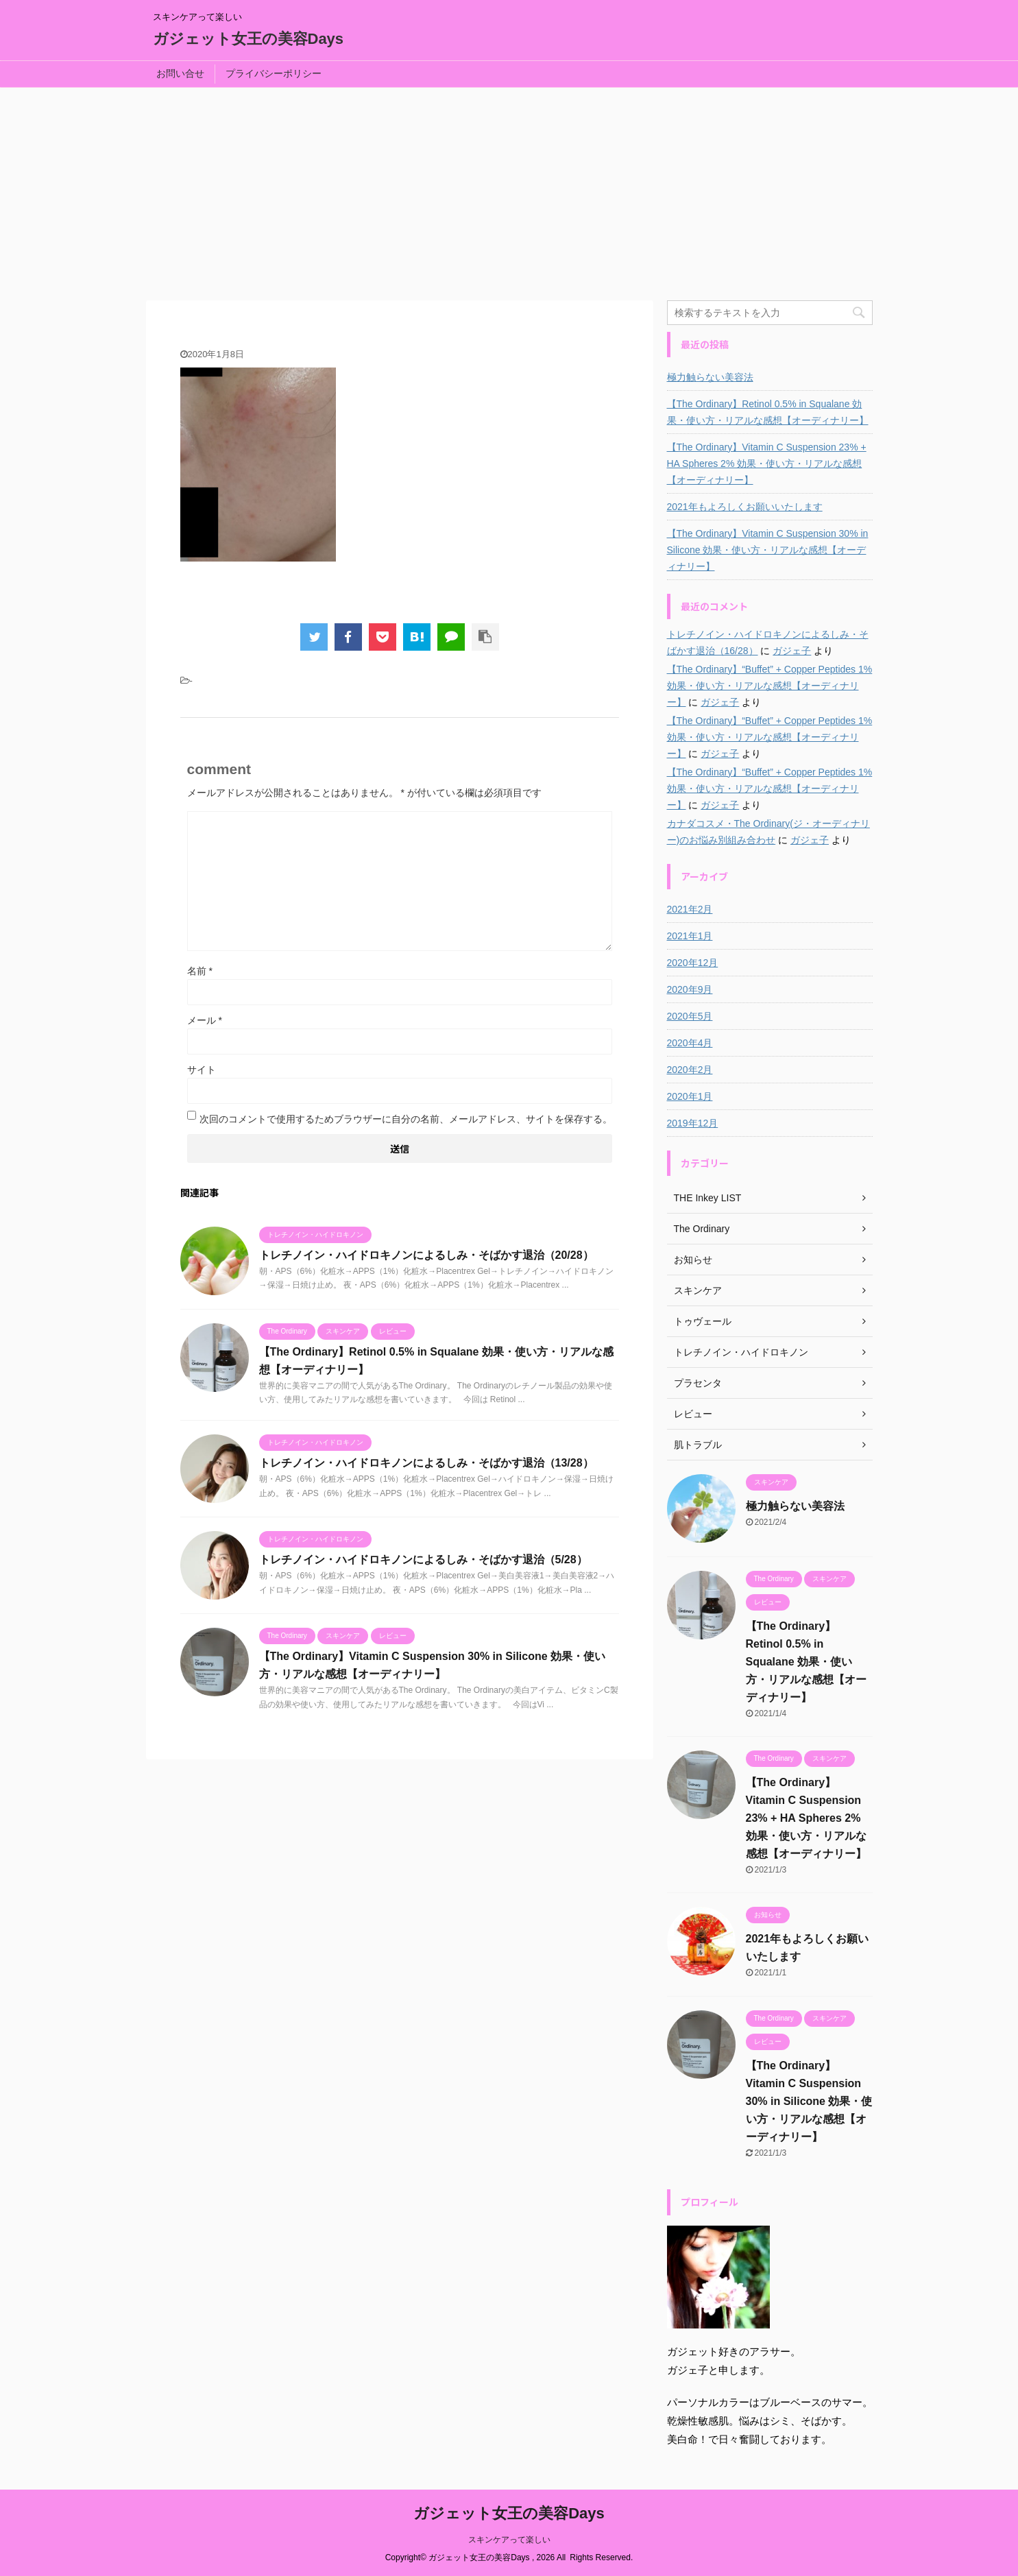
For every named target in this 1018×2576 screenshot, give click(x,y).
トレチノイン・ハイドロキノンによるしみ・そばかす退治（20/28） (426, 1255)
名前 (200, 970)
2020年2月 (690, 1069)
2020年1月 (690, 1096)
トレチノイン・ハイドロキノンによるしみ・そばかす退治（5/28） (423, 1559)
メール (204, 1020)
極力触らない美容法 (710, 377)
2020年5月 (690, 1016)
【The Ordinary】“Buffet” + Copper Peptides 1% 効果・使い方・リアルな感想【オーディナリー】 (770, 686)
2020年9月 (690, 989)
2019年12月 (692, 1123)
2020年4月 (690, 1042)
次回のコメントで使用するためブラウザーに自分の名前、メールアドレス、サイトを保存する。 (405, 1119)
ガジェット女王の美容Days (248, 38)
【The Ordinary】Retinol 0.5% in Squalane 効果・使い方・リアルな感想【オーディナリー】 (768, 412)
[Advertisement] (509, 191)
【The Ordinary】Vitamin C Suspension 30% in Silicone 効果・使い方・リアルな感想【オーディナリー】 (768, 550)
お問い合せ (180, 73)
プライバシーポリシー (274, 73)
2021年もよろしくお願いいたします (745, 506)
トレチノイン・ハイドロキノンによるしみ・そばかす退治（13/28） (426, 1463)
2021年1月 (690, 935)
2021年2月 (690, 909)
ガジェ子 (792, 650)
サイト (201, 1069)
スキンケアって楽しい (509, 2539)
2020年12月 (692, 962)
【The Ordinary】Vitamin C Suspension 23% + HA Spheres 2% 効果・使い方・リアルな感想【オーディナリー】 (766, 463)
